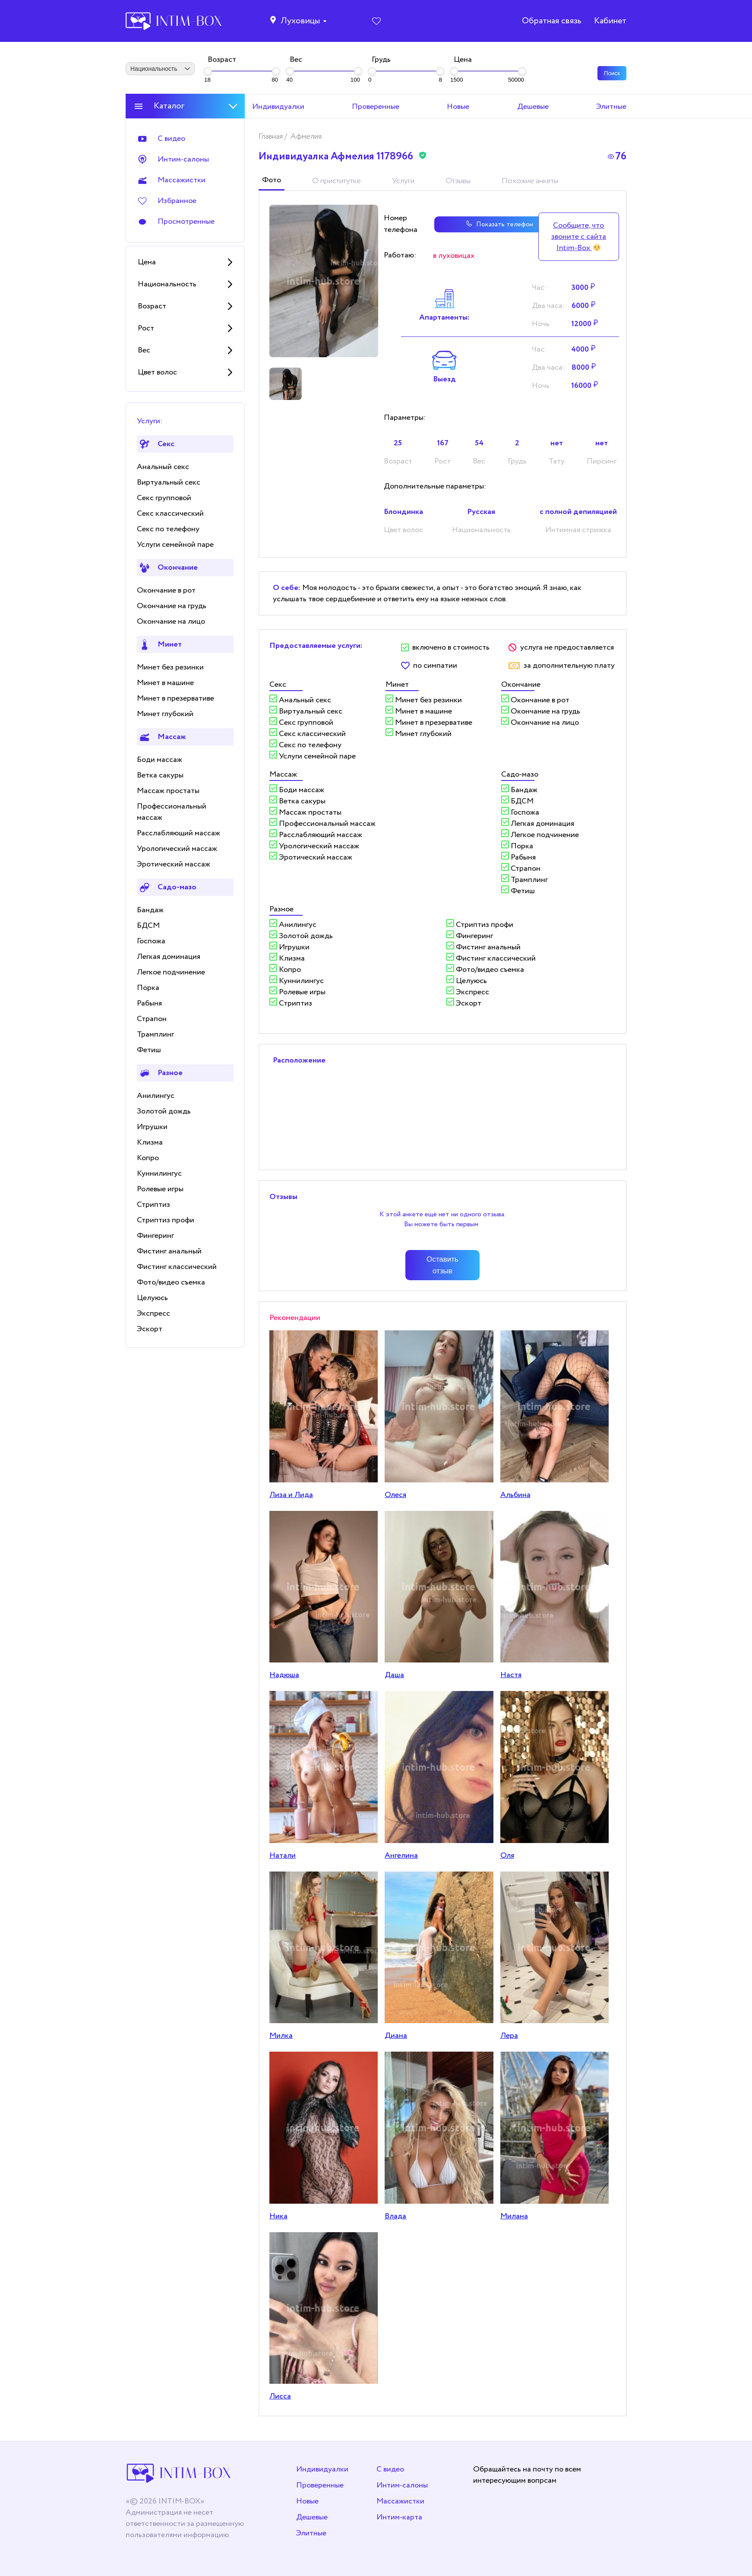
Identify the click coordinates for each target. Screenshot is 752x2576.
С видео (390, 2469)
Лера (509, 2035)
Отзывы (458, 181)
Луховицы (300, 22)
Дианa (396, 2035)
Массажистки (400, 2501)
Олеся (395, 1495)
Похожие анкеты (530, 181)
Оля (507, 1855)
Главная (271, 136)
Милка (281, 2035)
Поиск (612, 73)
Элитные (311, 2533)
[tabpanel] (323, 281)
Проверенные (320, 2485)
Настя (510, 1675)
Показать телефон (471, 224)
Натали (282, 1855)
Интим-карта (399, 2517)
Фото (271, 180)
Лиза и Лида (291, 1495)
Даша (394, 1675)
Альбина (515, 1495)
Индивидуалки (322, 2469)
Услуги (403, 181)
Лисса (280, 2396)
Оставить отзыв (442, 1265)
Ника (278, 2216)
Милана (514, 2216)
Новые (307, 2501)
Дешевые (312, 2517)
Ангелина (401, 1855)
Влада (395, 2216)
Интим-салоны (402, 2485)
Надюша (284, 1675)
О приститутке (336, 181)
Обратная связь (551, 22)
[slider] (208, 71)
